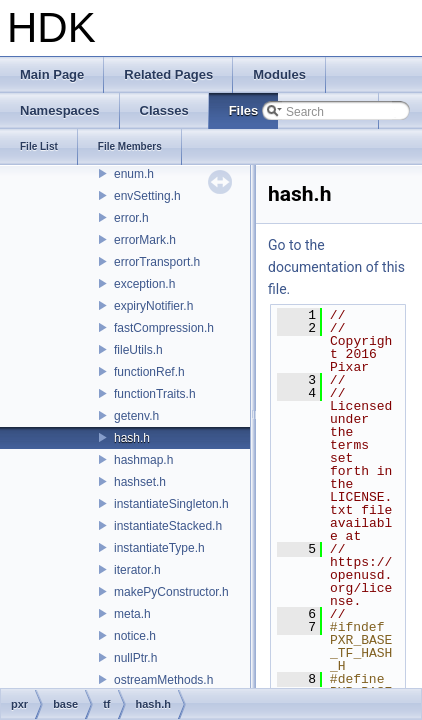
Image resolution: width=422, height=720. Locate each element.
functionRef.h (149, 372)
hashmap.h (143, 460)
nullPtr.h (135, 658)
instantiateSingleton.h (171, 504)
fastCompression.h (164, 328)
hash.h (132, 438)
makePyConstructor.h (171, 592)
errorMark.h (145, 240)
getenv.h (136, 416)
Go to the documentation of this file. (336, 267)
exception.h (144, 284)
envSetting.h (147, 196)
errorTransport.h (157, 262)
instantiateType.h (159, 548)
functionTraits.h (155, 394)
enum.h (134, 174)
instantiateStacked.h (168, 526)
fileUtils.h (138, 350)
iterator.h (137, 570)
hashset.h (140, 482)
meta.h (132, 614)
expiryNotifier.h (153, 306)
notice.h (135, 636)
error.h (131, 218)
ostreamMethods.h (163, 680)
